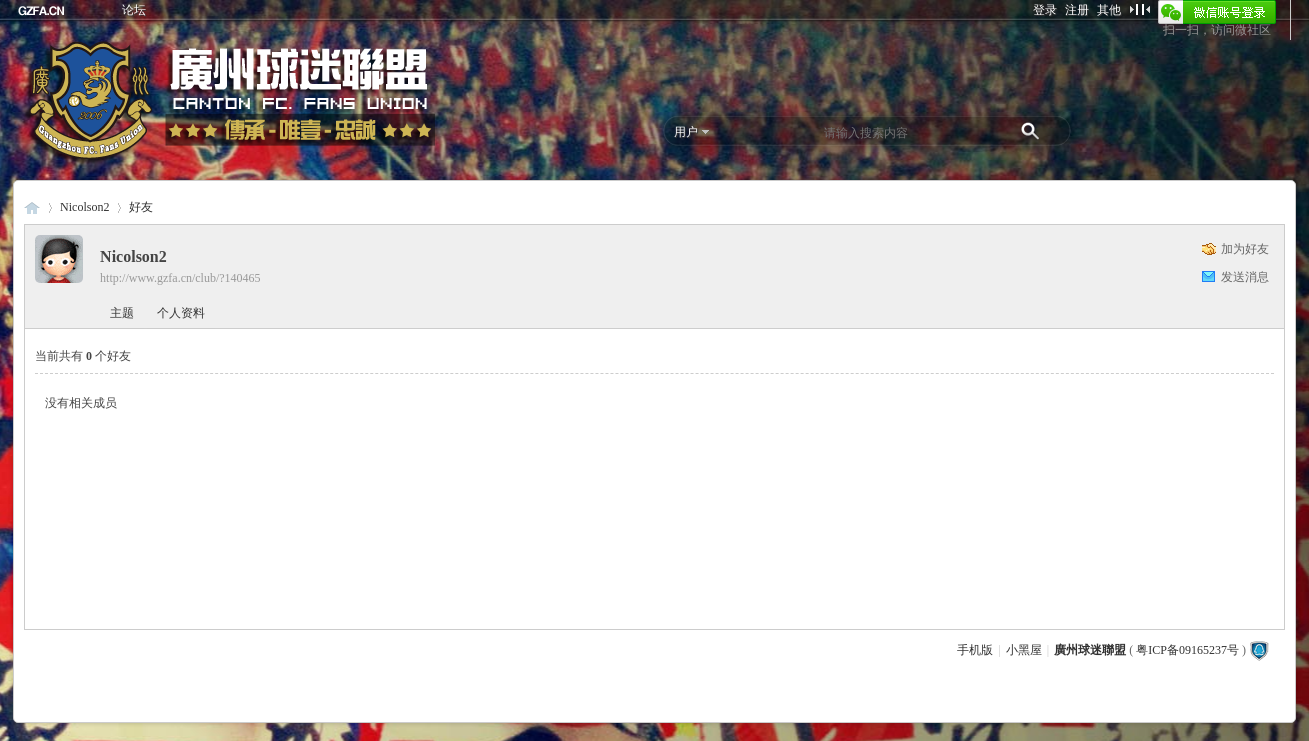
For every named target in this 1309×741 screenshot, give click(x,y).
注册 (1077, 10)
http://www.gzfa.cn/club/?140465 (180, 278)
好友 (141, 207)
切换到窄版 (1139, 9)
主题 (122, 313)
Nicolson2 (84, 207)
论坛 (134, 10)
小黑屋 (1024, 650)
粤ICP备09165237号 (1187, 650)
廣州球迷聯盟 (32, 207)
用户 (686, 132)
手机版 (975, 650)
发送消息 (1245, 277)
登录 (1045, 10)
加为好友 (1245, 249)
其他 (1109, 10)
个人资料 (181, 313)
